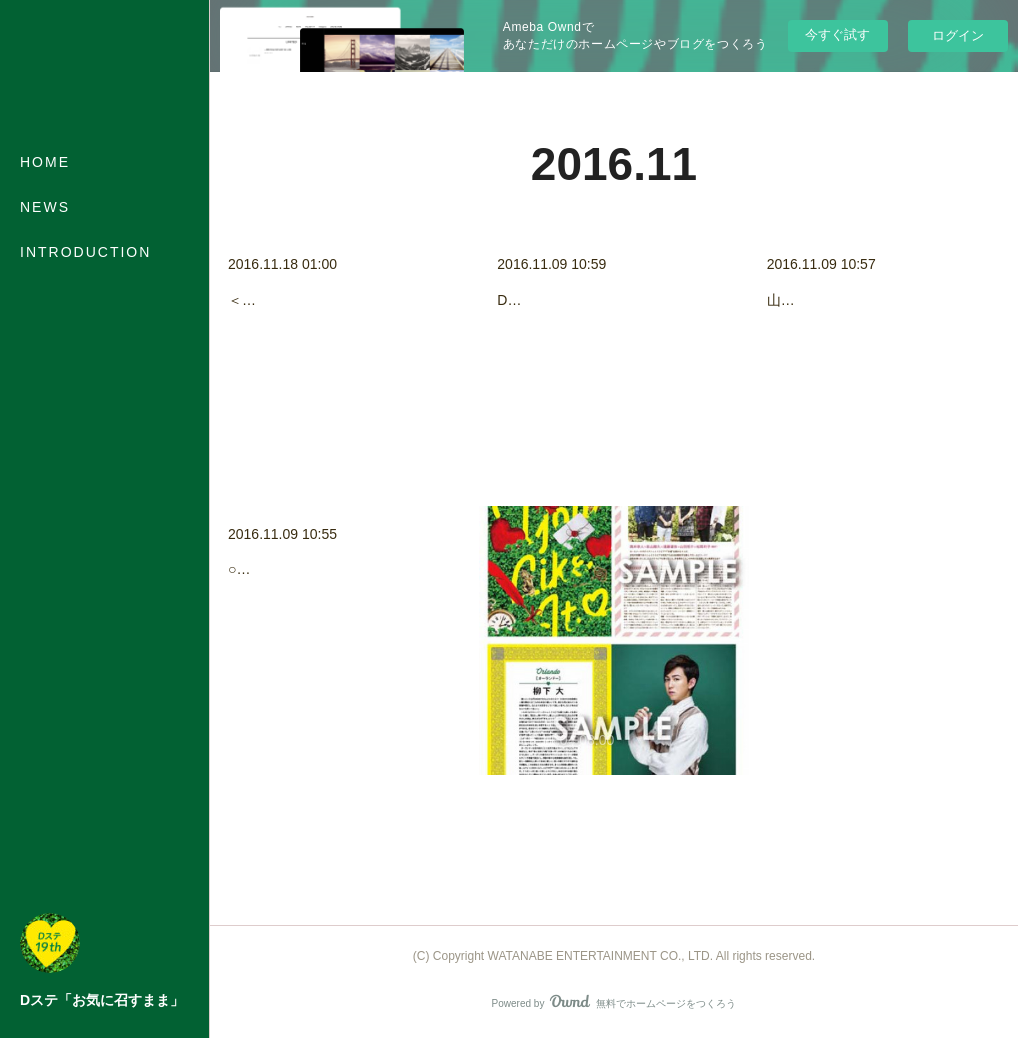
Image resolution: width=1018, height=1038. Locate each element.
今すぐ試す (837, 34)
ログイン (958, 35)
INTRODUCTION (85, 252)
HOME (45, 162)
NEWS (45, 207)
